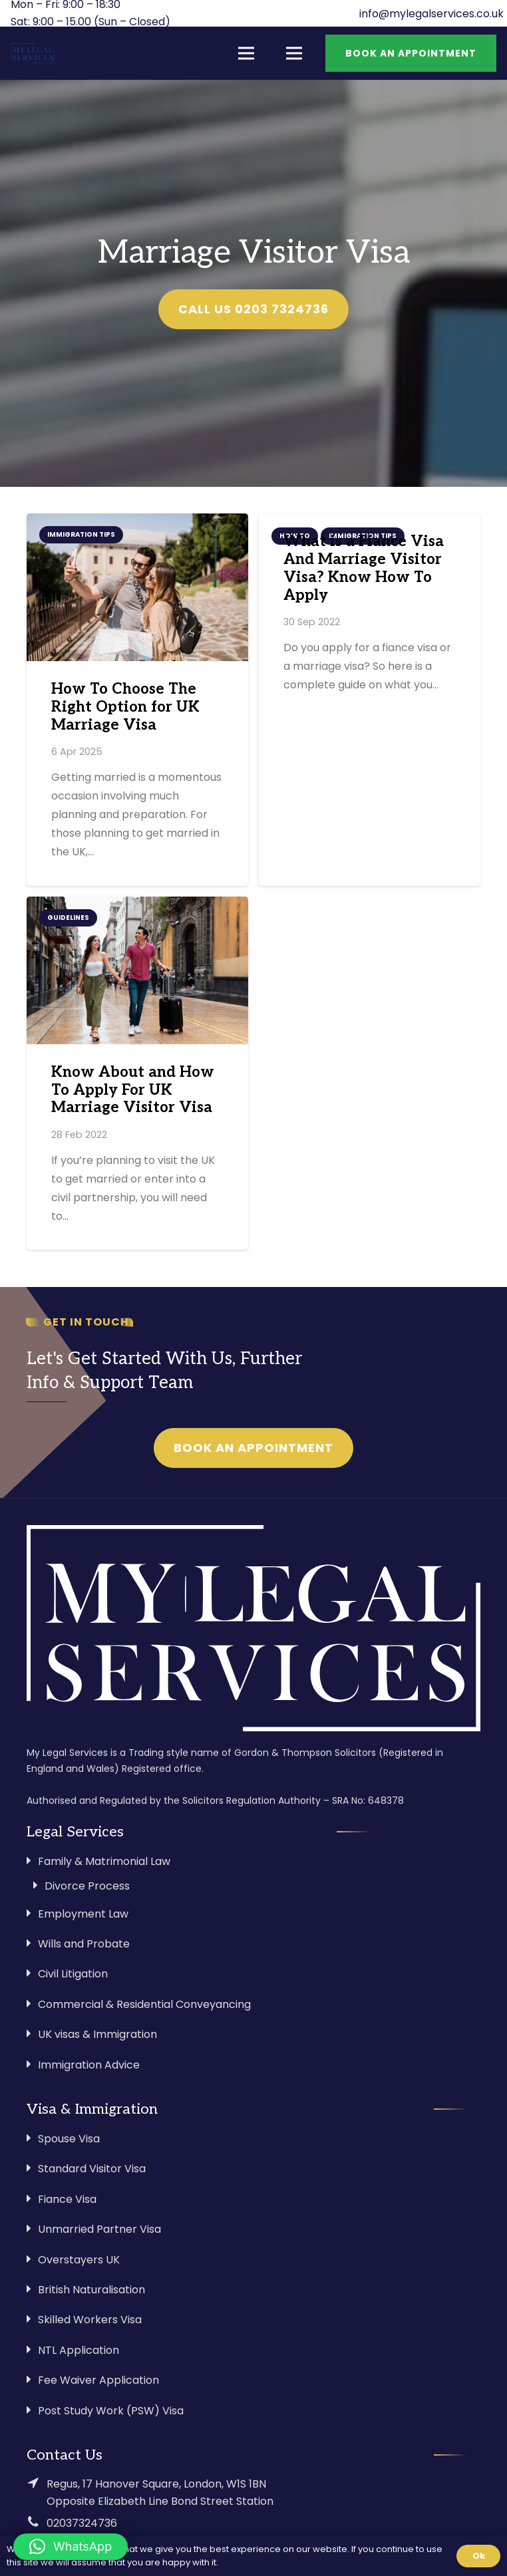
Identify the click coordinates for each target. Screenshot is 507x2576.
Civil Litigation (73, 1973)
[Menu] (246, 53)
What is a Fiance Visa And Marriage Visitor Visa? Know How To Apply (363, 569)
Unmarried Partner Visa (99, 2229)
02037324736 (82, 2523)
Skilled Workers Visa (90, 2319)
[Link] (33, 53)
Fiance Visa (67, 2199)
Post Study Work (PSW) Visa (111, 2410)
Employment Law (83, 1914)
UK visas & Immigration (97, 2034)
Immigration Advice (89, 2065)
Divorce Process (87, 1886)
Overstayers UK (79, 2259)
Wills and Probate (84, 1943)
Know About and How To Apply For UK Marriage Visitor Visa (132, 1090)
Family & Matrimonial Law (104, 1861)
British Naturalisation (91, 2289)
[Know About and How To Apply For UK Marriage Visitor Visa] (137, 970)
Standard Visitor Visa (92, 2168)
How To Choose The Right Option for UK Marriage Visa (125, 707)
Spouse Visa (69, 2138)
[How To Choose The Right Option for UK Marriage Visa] (137, 587)
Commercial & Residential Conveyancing (144, 2004)
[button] (70, 2546)
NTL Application (78, 2350)
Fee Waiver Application (98, 2380)
